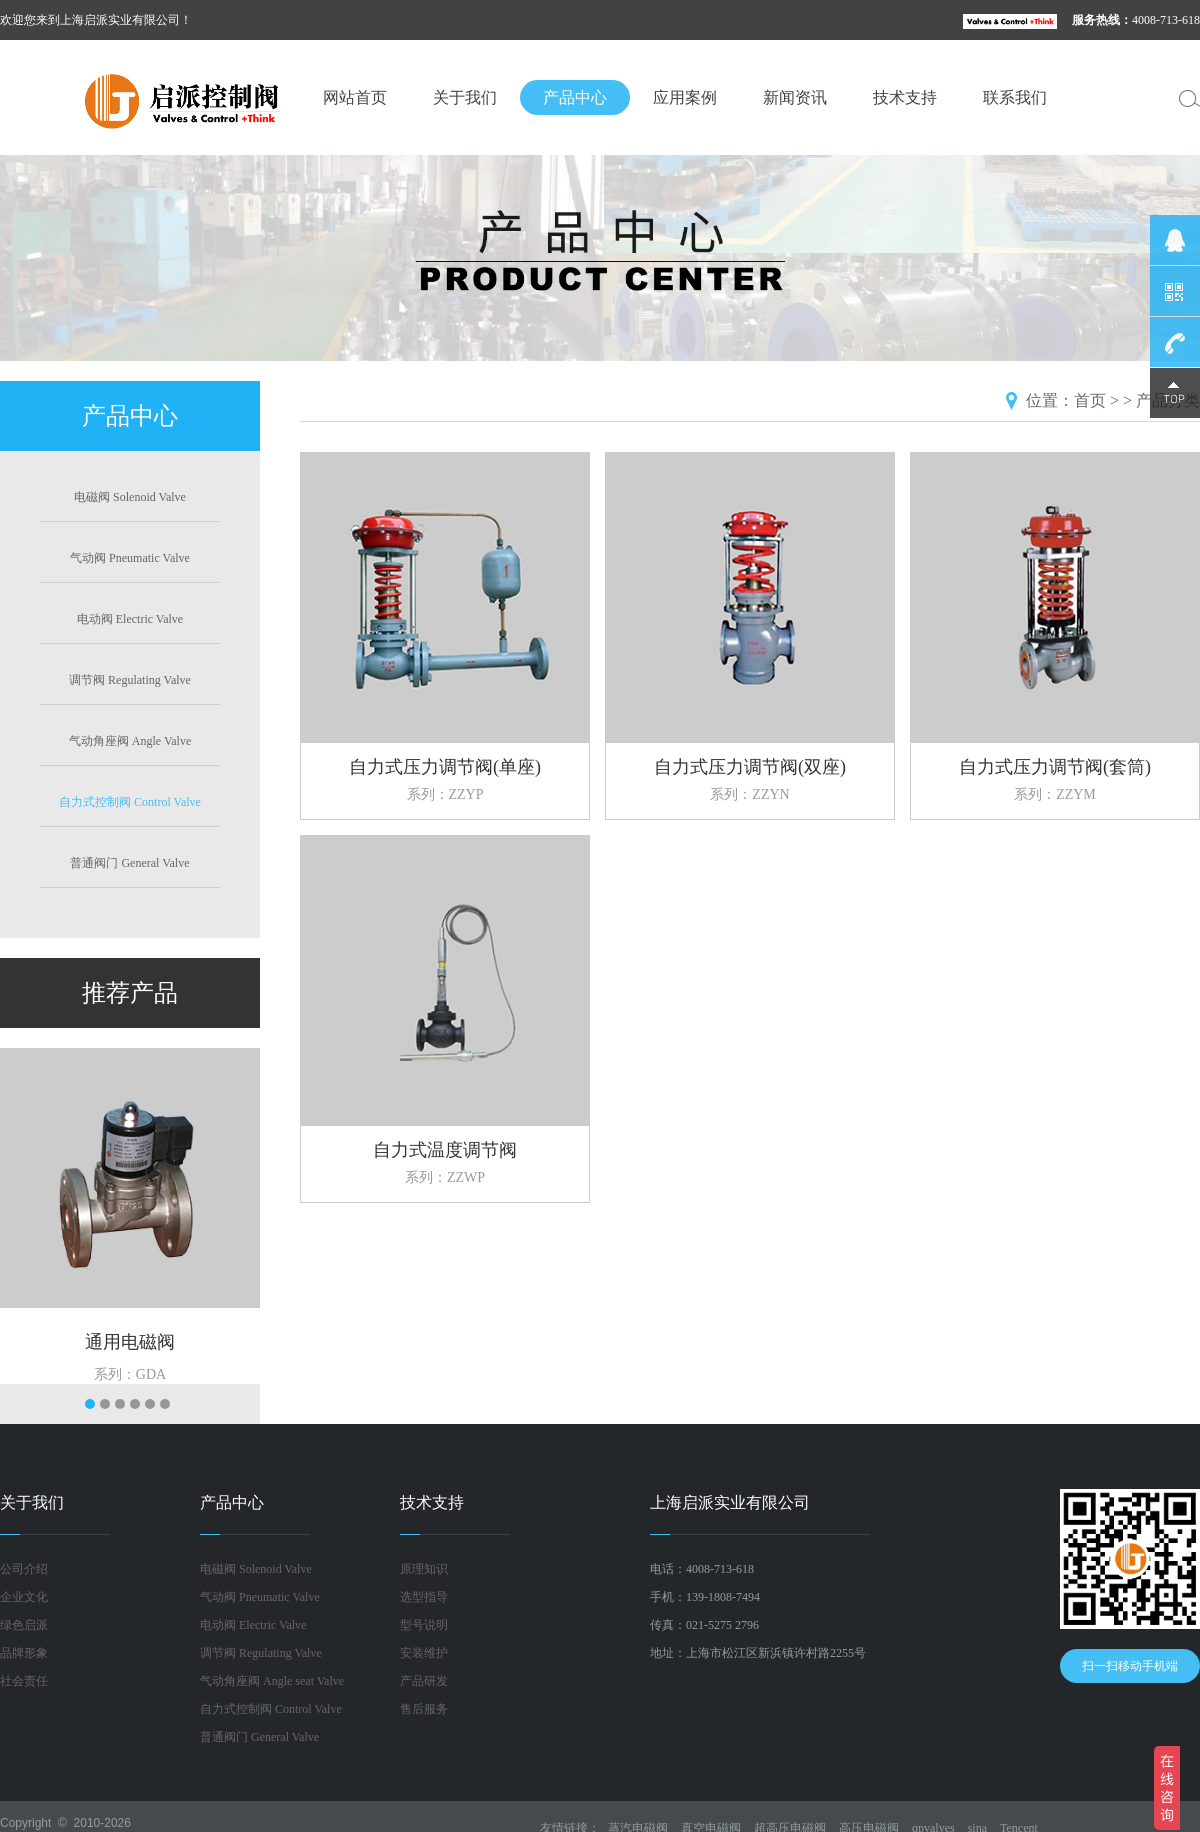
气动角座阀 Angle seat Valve (272, 1681)
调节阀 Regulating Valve (130, 680)
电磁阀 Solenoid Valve (130, 497)
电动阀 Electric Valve (130, 619)
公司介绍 (24, 1569)
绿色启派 (24, 1625)
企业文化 (24, 1597)
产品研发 (424, 1681)
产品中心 (575, 97)
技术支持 (905, 97)
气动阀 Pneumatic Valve (130, 558)
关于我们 (465, 97)
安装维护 (424, 1653)
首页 (1090, 400)
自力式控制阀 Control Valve (130, 802)
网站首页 (355, 97)
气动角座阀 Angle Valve (130, 741)
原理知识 (424, 1569)
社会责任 (24, 1681)
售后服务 (424, 1709)
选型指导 (424, 1597)
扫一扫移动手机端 (1130, 1666)
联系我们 (1015, 97)
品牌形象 (24, 1653)
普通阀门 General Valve (129, 863)
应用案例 (685, 97)
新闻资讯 (795, 97)
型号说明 (424, 1625)
